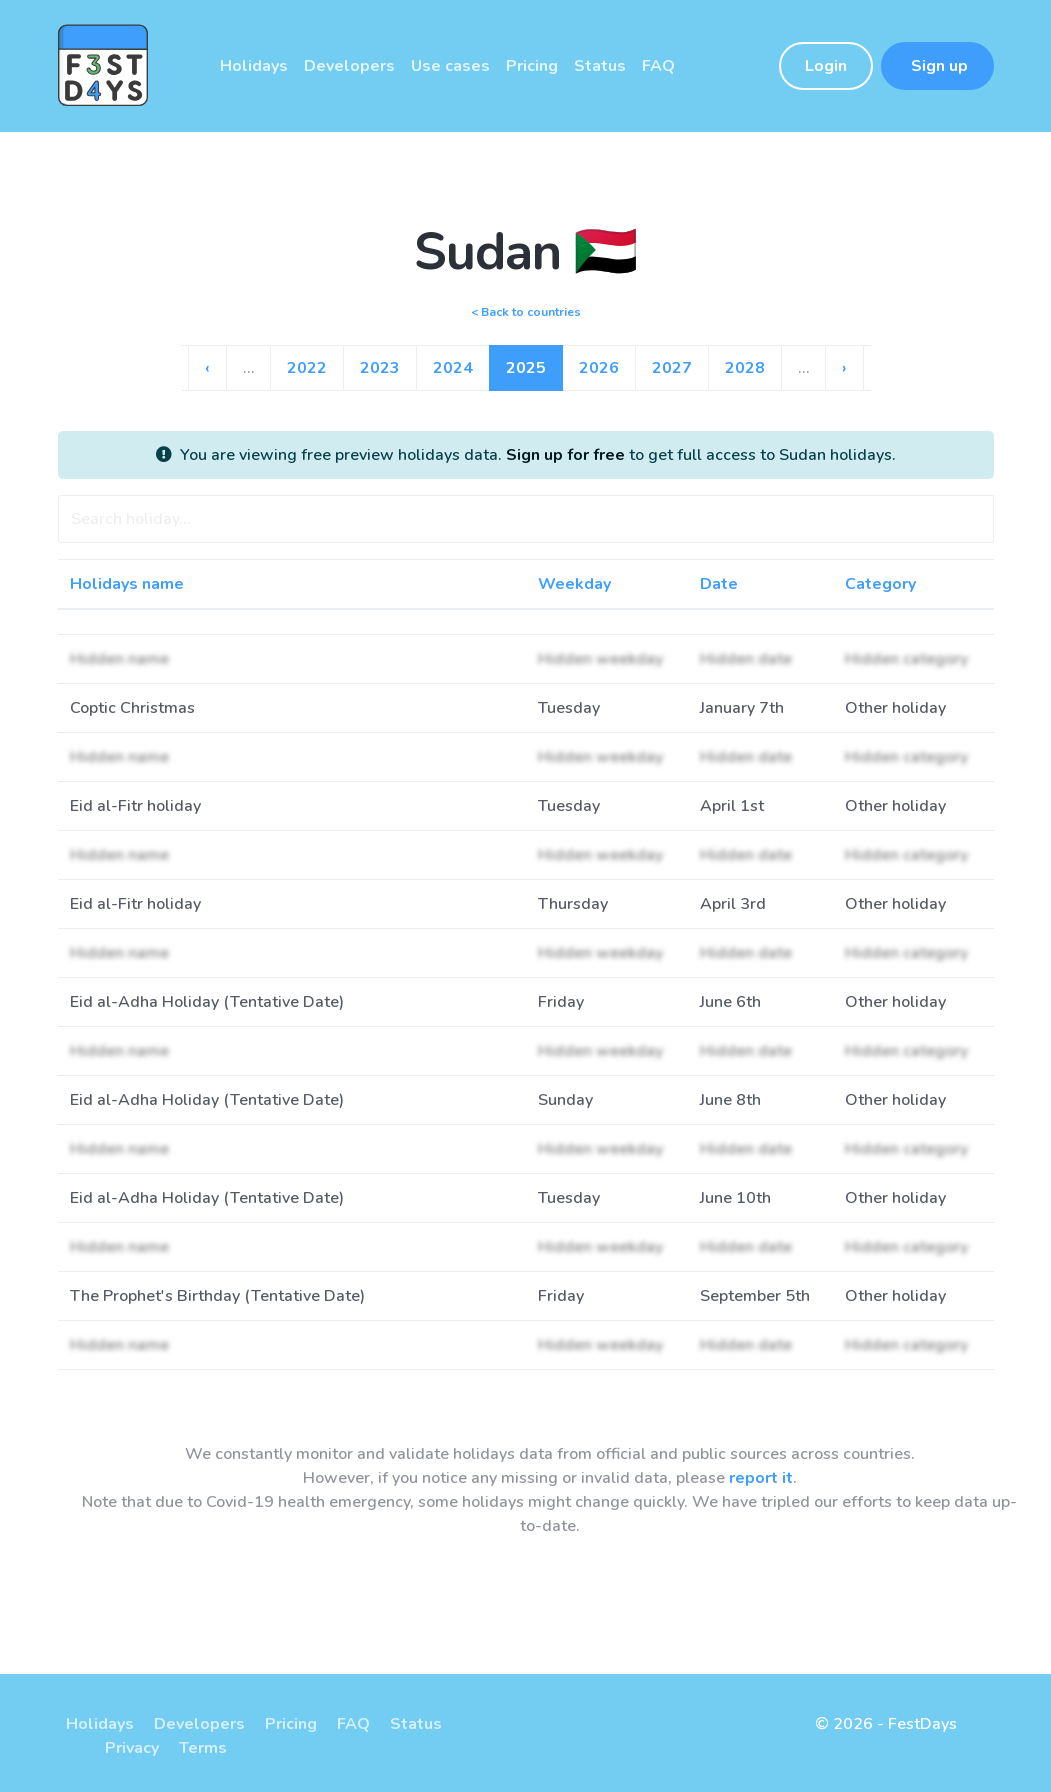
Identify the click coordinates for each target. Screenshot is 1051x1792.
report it (761, 1478)
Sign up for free (565, 455)
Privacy (132, 1748)
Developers (199, 1724)
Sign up (937, 66)
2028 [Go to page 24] (745, 368)
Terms (203, 1748)
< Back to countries (526, 312)
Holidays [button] (254, 66)
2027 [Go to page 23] (672, 368)
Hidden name (119, 659)
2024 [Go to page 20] (453, 368)
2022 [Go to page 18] (307, 368)
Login (826, 66)
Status (416, 1724)
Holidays (100, 1724)
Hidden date (746, 659)
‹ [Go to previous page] (207, 368)
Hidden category (906, 659)
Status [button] (600, 66)
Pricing (291, 1724)
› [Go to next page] (844, 368)
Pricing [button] (532, 66)
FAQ (353, 1724)
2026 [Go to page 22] (599, 368)
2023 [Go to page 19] (380, 368)
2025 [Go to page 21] (526, 368)
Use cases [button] (450, 66)
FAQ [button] (658, 66)
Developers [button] (349, 66)
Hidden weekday (600, 659)
